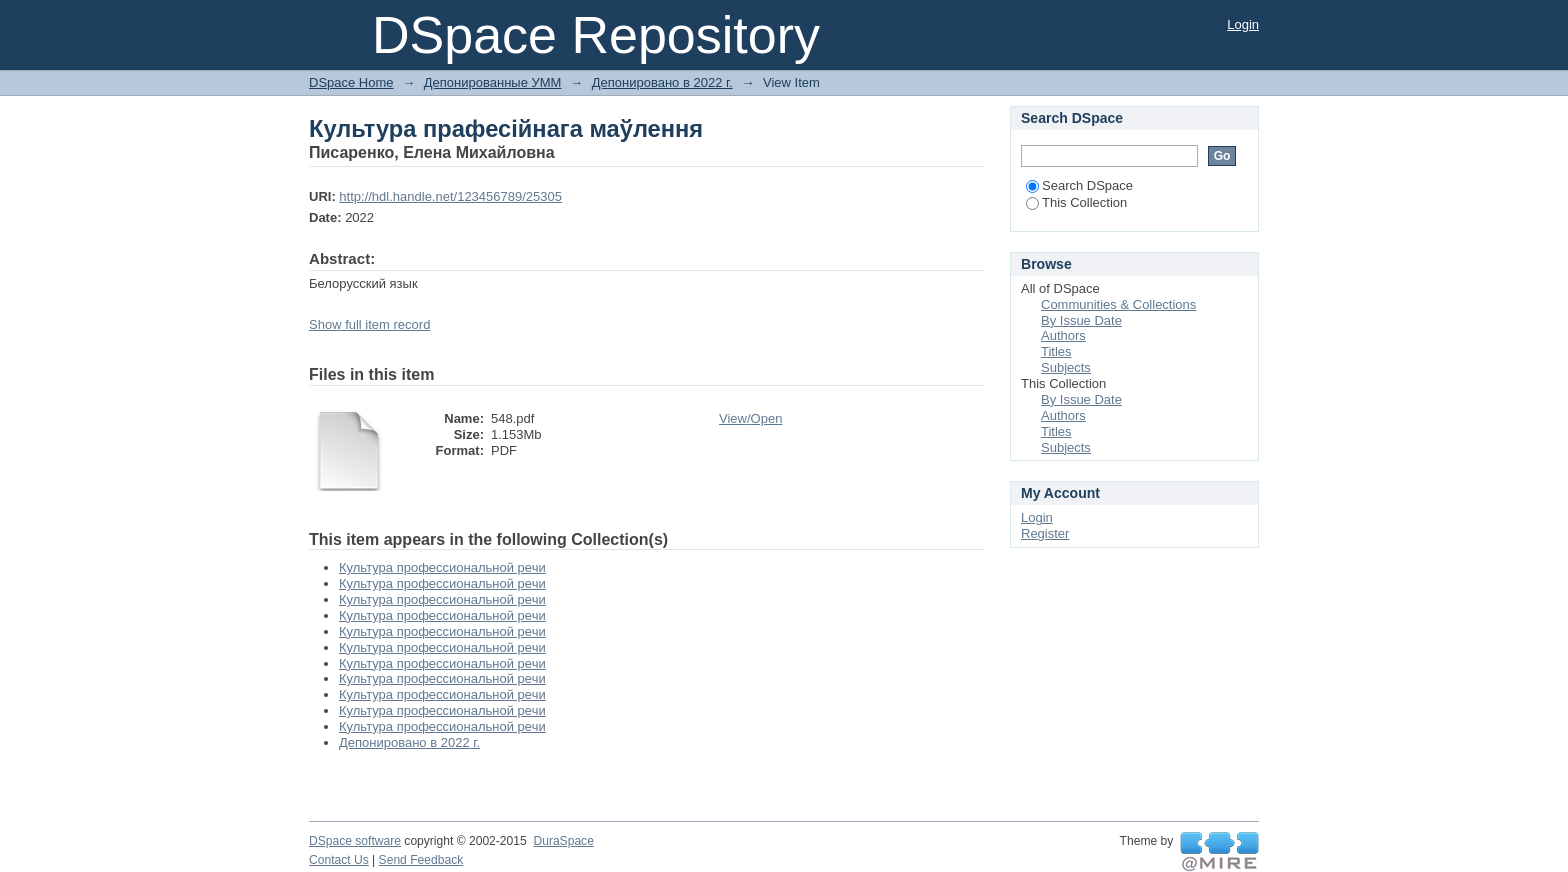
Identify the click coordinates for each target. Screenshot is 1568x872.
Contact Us (339, 860)
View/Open (750, 418)
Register (1045, 533)
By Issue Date (1081, 320)
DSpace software (355, 841)
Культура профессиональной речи (442, 567)
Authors (1063, 335)
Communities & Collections (1118, 304)
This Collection (1076, 202)
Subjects (1066, 367)
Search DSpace (1079, 185)
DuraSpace (563, 841)
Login (1243, 24)
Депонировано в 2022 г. (662, 82)
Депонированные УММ (493, 82)
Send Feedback (421, 860)
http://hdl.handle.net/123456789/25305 (450, 196)
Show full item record (369, 324)
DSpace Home (351, 82)
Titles (1056, 351)
